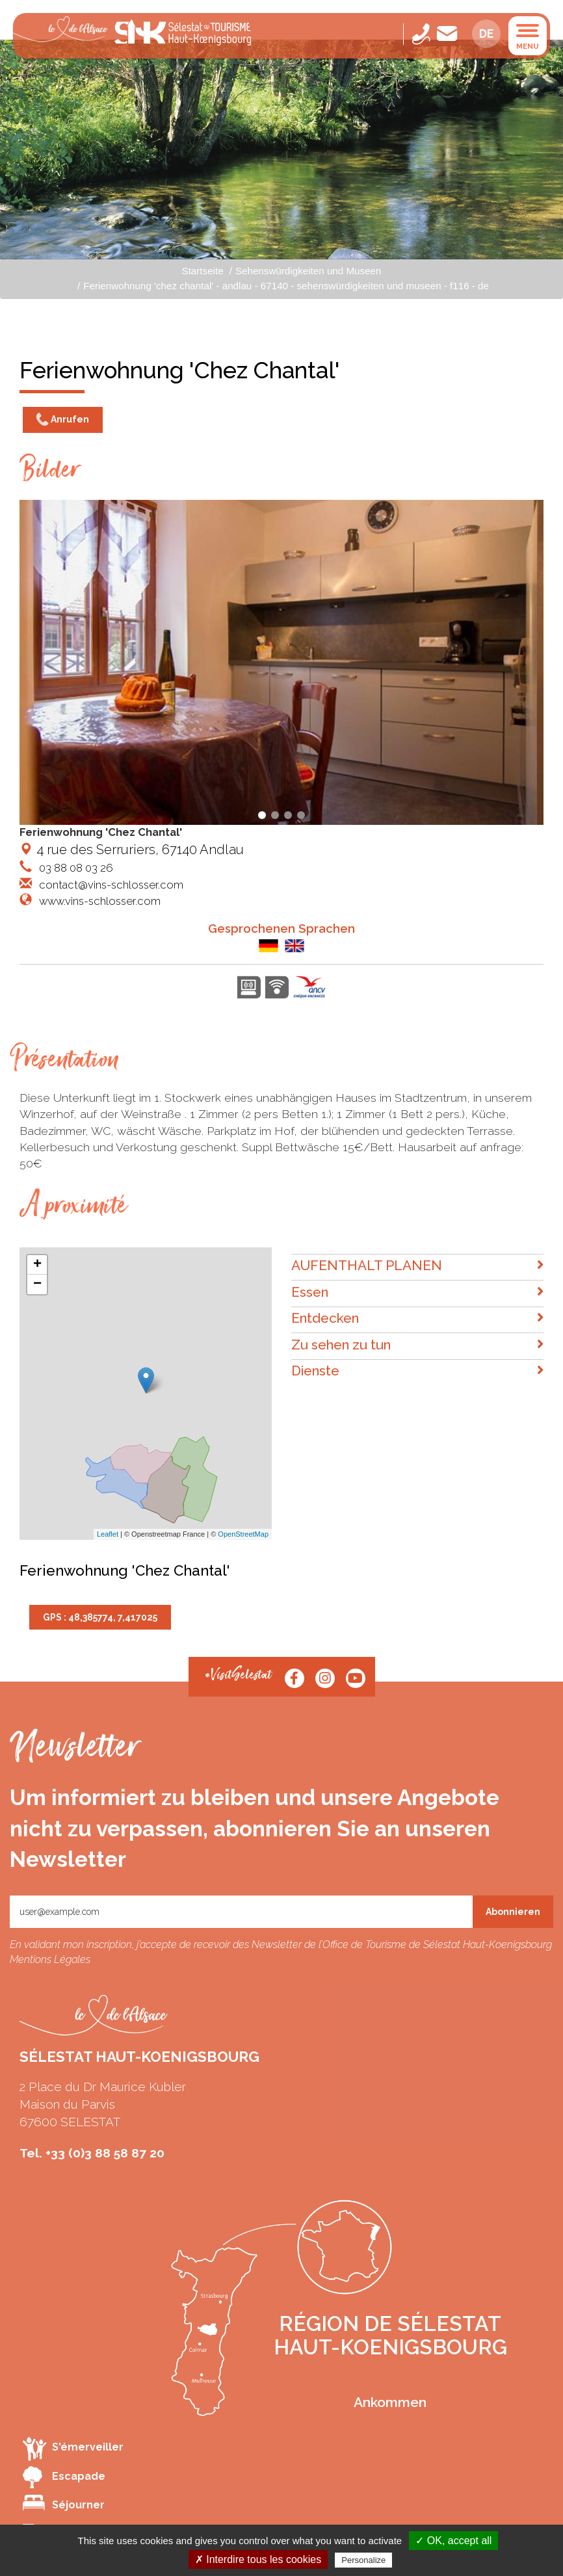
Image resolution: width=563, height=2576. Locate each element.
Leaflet (107, 1534)
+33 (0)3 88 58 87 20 (105, 2153)
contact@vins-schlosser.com (109, 884)
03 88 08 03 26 (74, 867)
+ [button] (37, 1265)
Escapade (64, 2477)
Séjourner (64, 2503)
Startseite (203, 270)
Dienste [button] (417, 1371)
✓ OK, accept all (453, 2540)
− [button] (37, 1284)
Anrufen (62, 420)
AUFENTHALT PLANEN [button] (417, 1265)
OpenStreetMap (243, 1534)
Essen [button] (417, 1292)
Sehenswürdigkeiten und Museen (308, 270)
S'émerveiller (73, 2448)
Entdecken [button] (417, 1318)
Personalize (363, 2560)
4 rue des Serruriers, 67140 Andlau (132, 849)
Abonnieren (513, 1911)
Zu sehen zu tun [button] (417, 1345)
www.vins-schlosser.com (98, 900)
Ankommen (390, 2402)
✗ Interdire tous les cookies (258, 2559)
